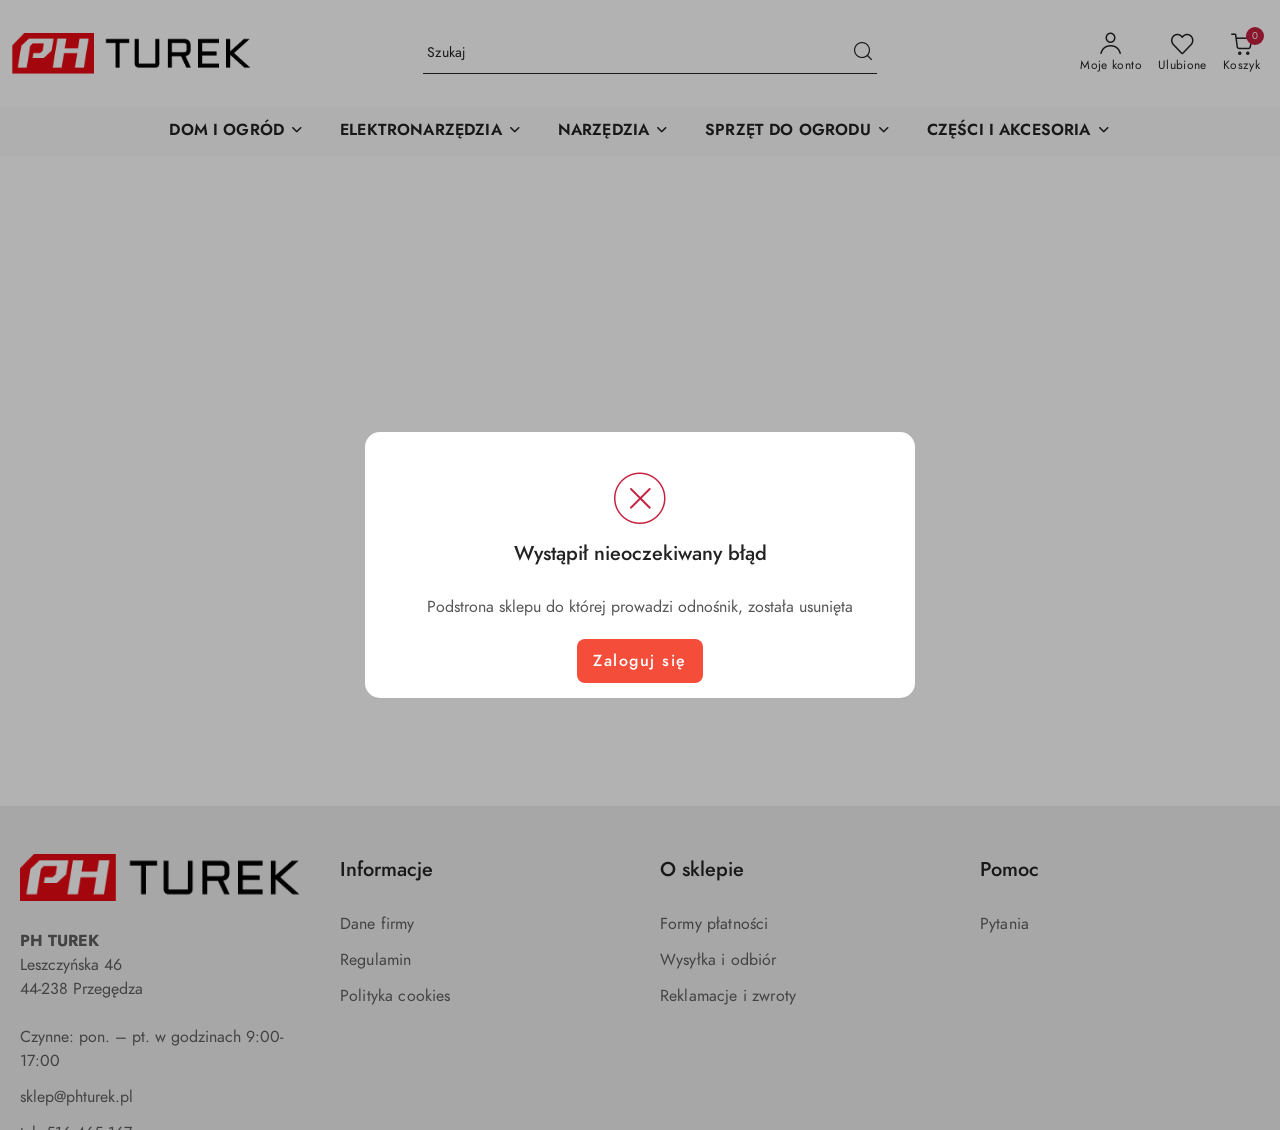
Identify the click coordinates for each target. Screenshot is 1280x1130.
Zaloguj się (640, 661)
